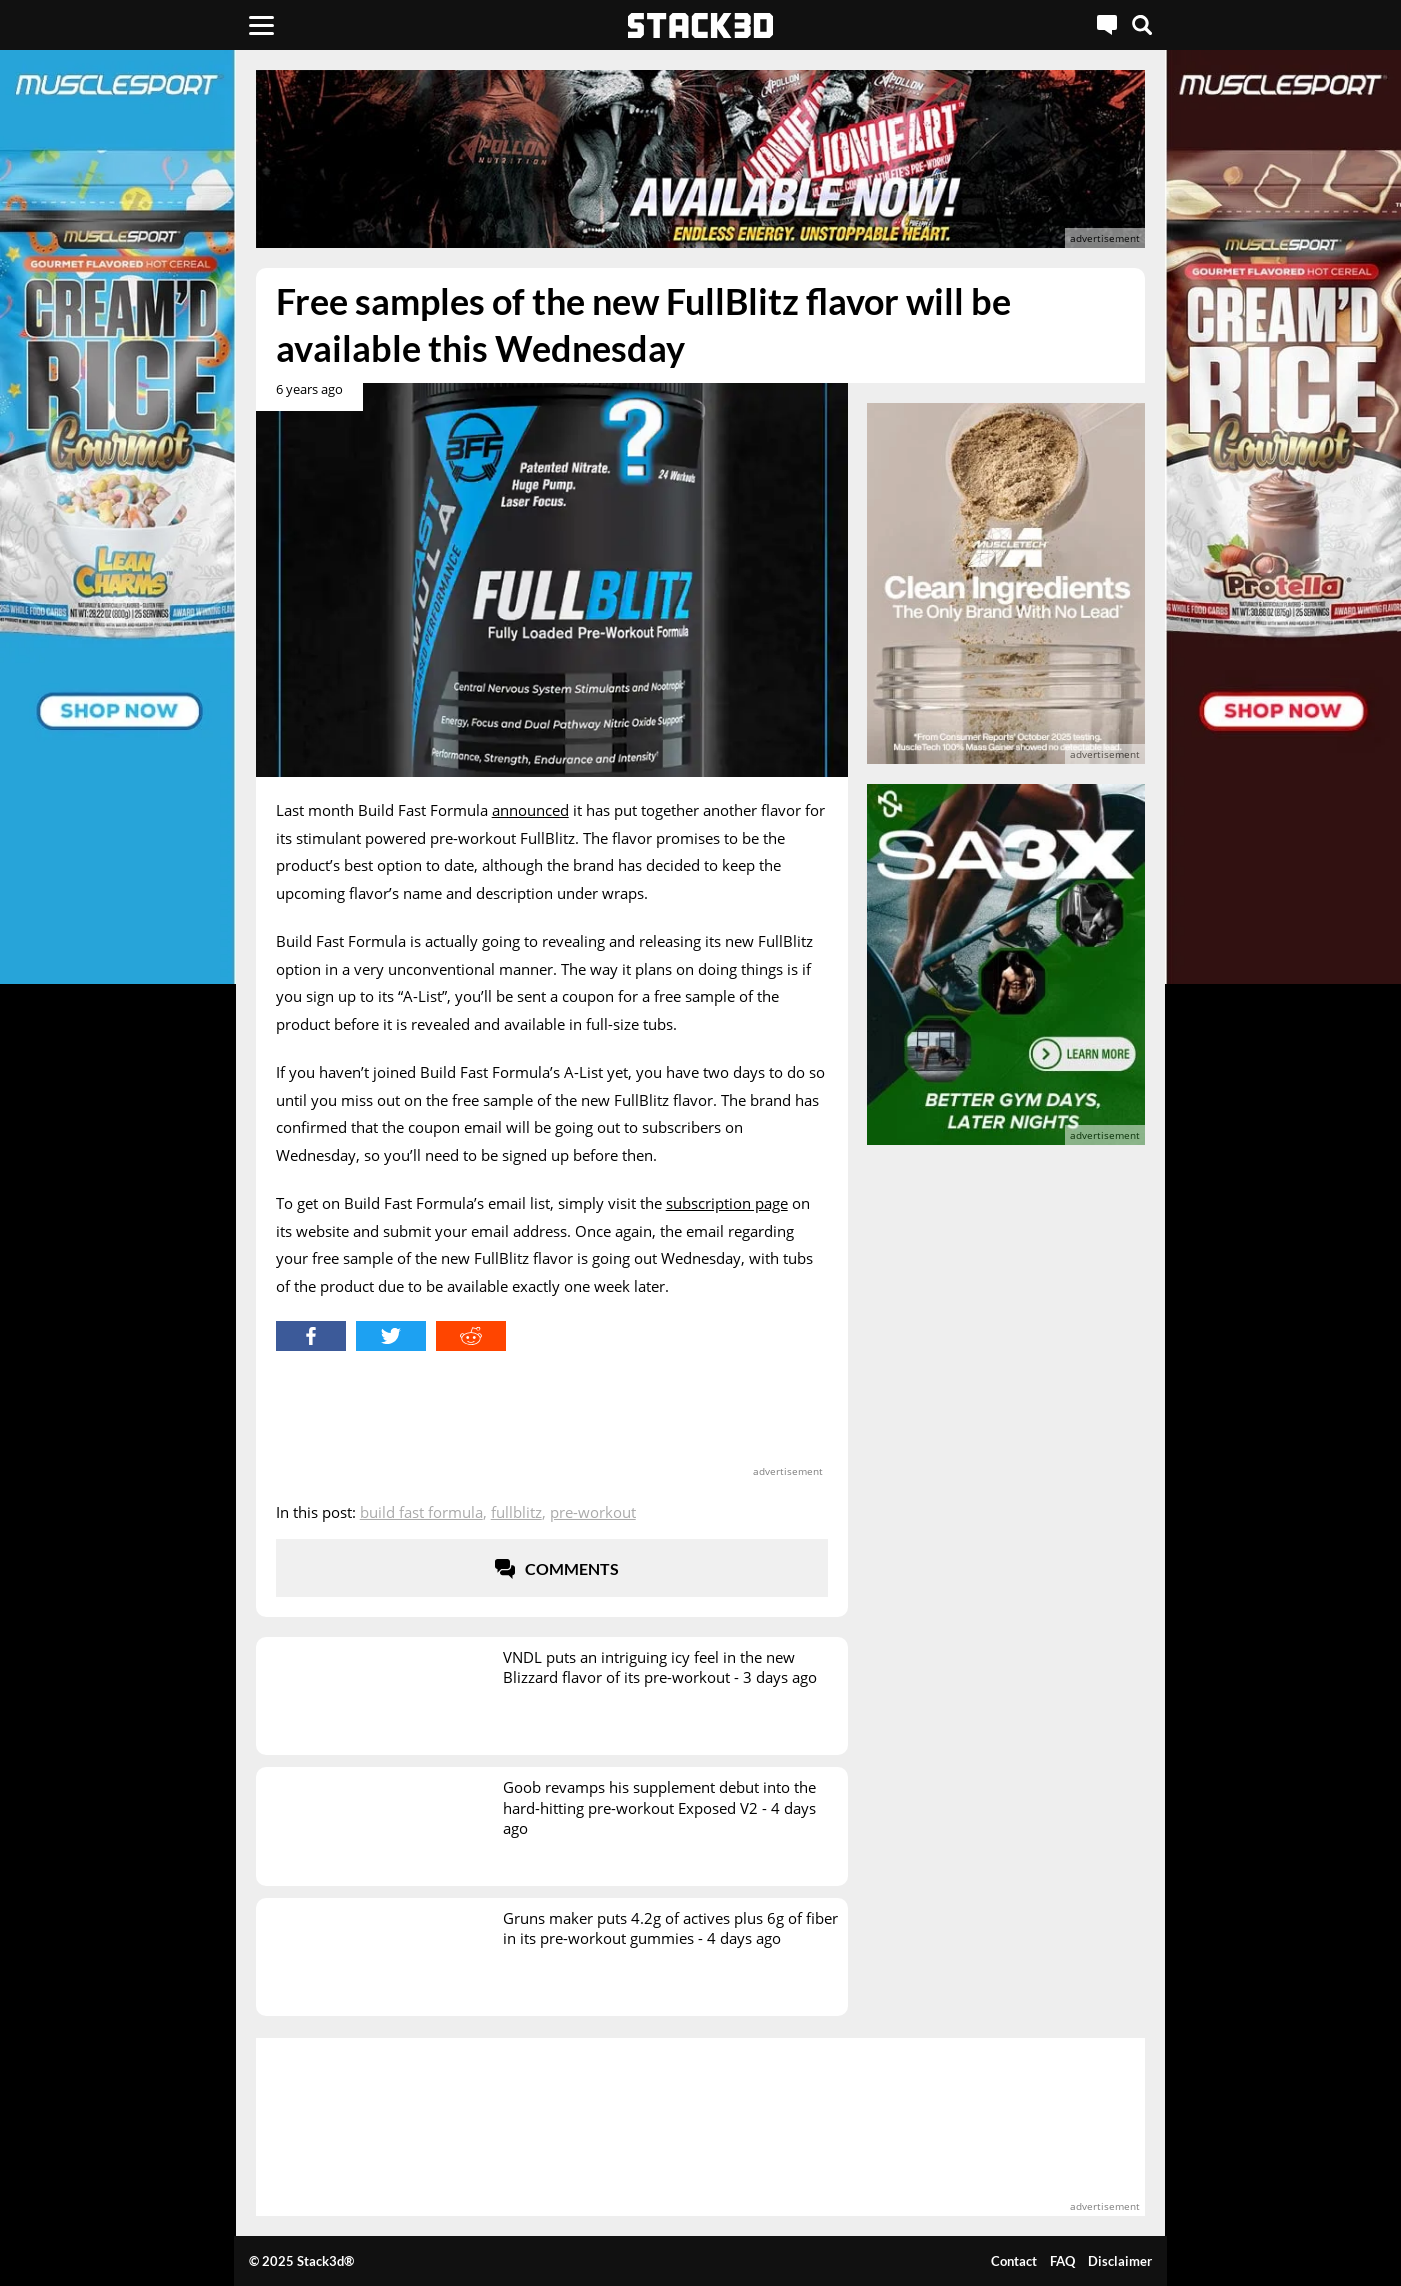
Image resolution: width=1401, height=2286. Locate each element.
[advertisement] (701, 159)
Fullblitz (516, 1512)
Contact (1014, 2261)
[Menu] (261, 25)
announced (530, 810)
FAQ (1062, 2261)
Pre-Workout (593, 1512)
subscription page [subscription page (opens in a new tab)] (727, 1203)
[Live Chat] (1107, 25)
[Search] (1142, 25)
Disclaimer (1120, 2261)
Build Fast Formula (421, 1512)
